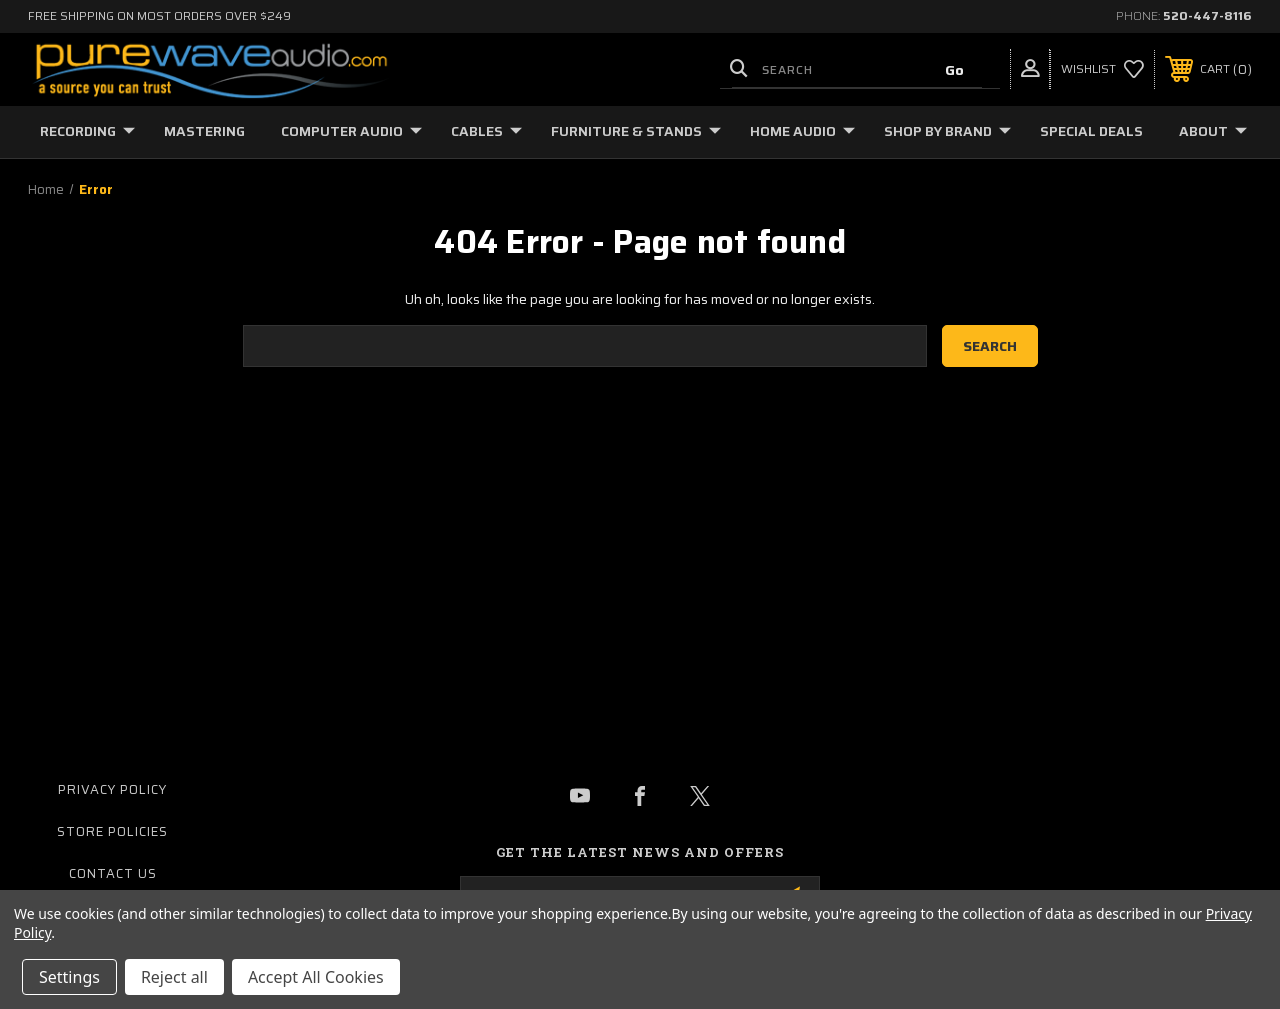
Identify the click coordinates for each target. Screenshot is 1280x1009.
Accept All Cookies (316, 977)
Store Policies (112, 831)
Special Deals (1091, 131)
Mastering (204, 131)
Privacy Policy (112, 789)
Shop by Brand (947, 131)
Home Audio (802, 131)
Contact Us (113, 873)
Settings (69, 977)
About (1213, 131)
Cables (486, 131)
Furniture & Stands (636, 131)
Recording (87, 131)
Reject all (174, 977)
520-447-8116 (1207, 15)
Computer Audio (351, 131)
